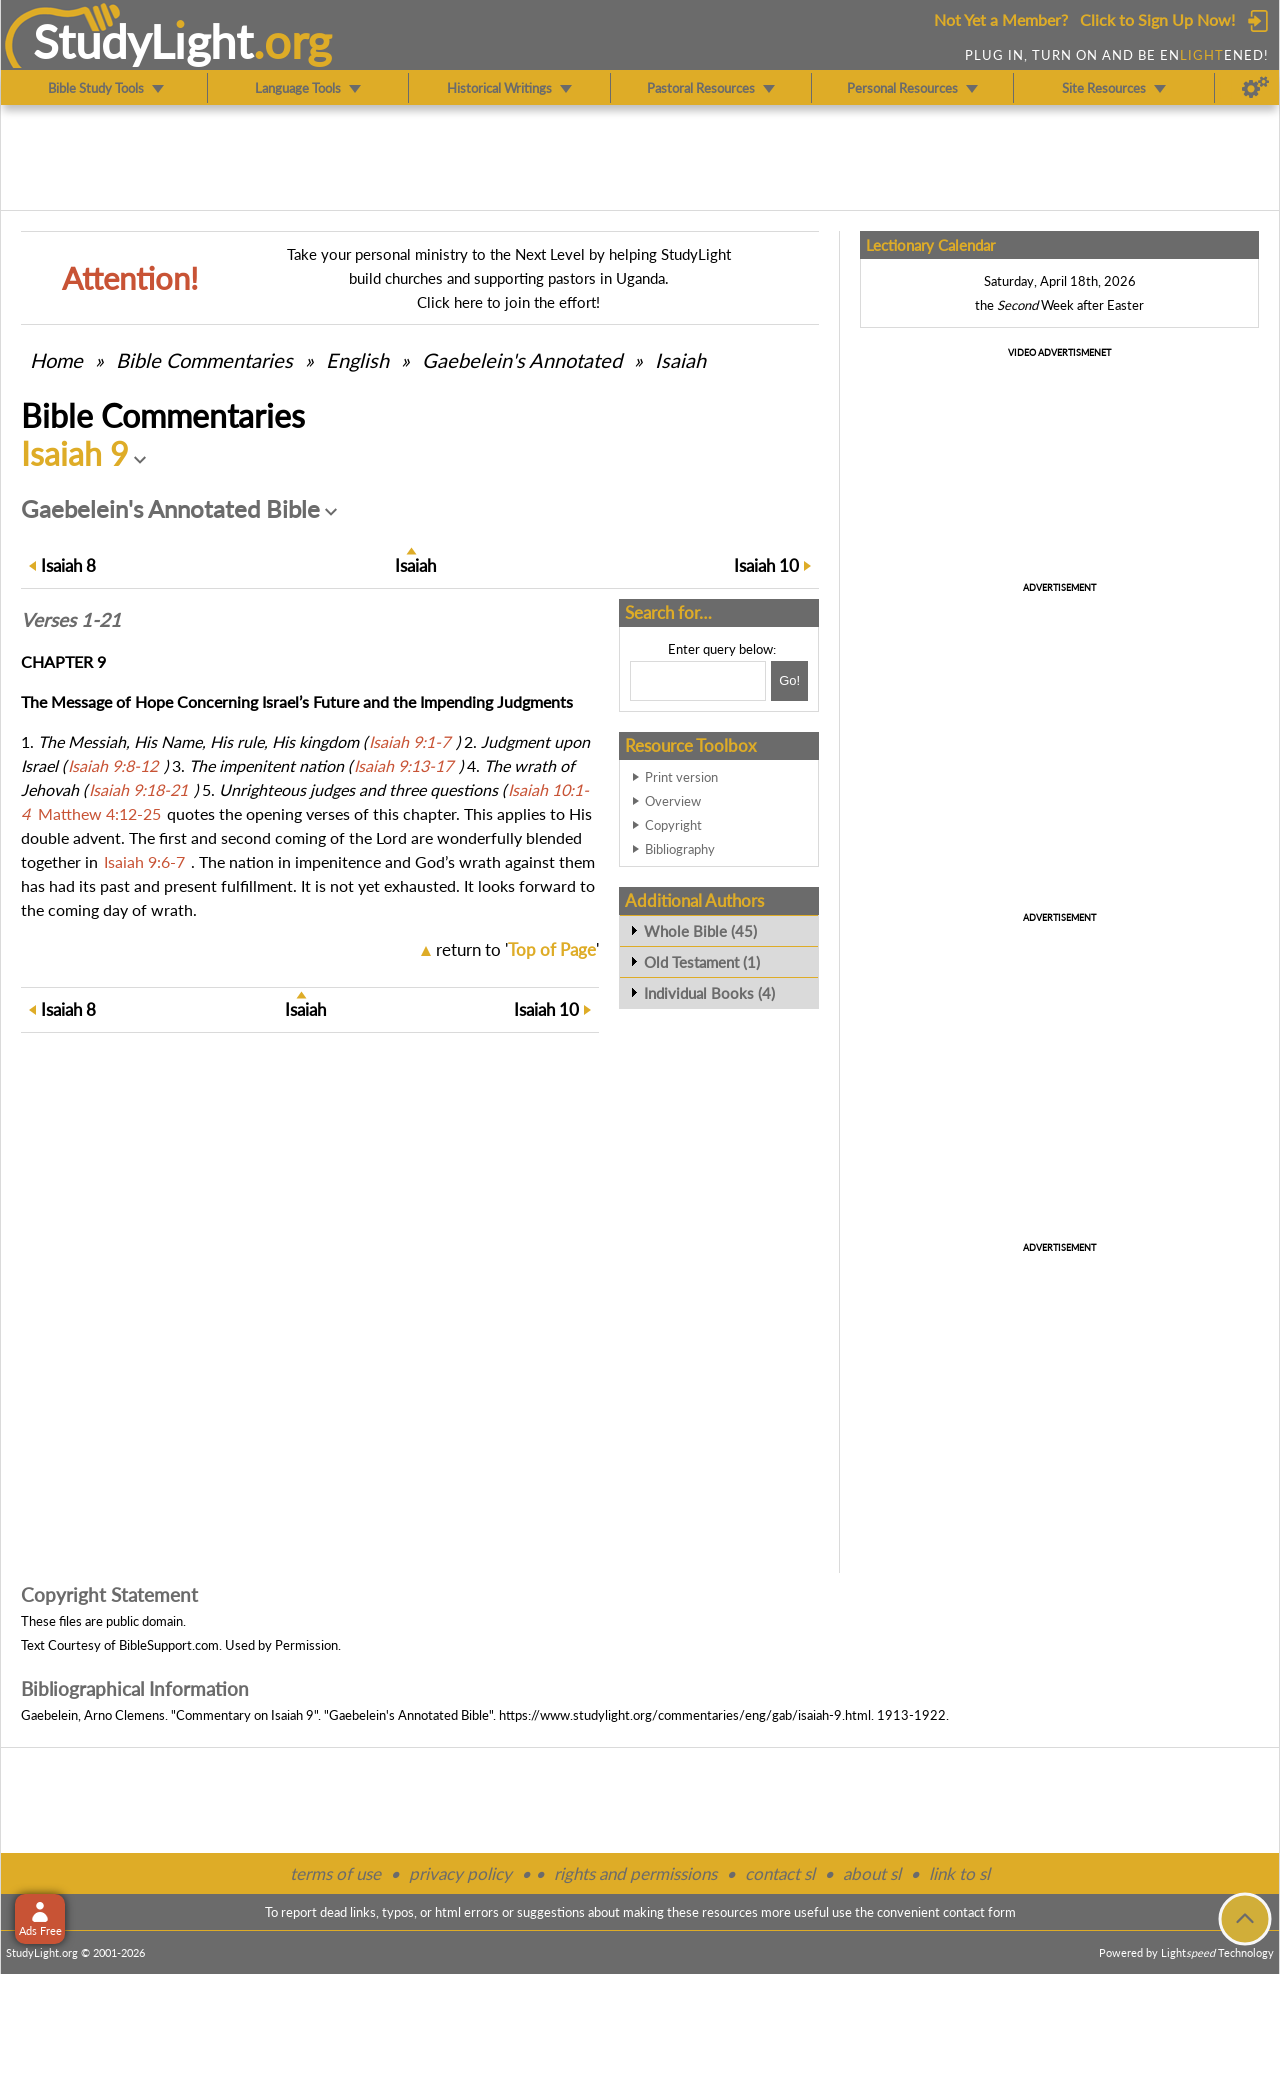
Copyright (673, 825)
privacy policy (460, 1873)
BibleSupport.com (169, 1645)
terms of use (335, 1873)
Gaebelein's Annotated (522, 360)
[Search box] (698, 681)
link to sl (959, 1873)
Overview (673, 801)
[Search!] (789, 681)
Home (56, 360)
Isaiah (680, 360)
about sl (872, 1873)
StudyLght (143, 41)
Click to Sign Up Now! (1157, 19)
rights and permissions (635, 1873)
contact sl (780, 1873)
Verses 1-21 (71, 620)
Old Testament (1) (702, 962)
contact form (979, 1912)
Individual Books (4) (709, 993)
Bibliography (680, 849)
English (357, 360)
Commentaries (204, 360)
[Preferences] (1255, 88)
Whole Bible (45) (700, 931)
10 (766, 565)
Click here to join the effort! (508, 302)
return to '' (517, 949)
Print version (681, 777)
